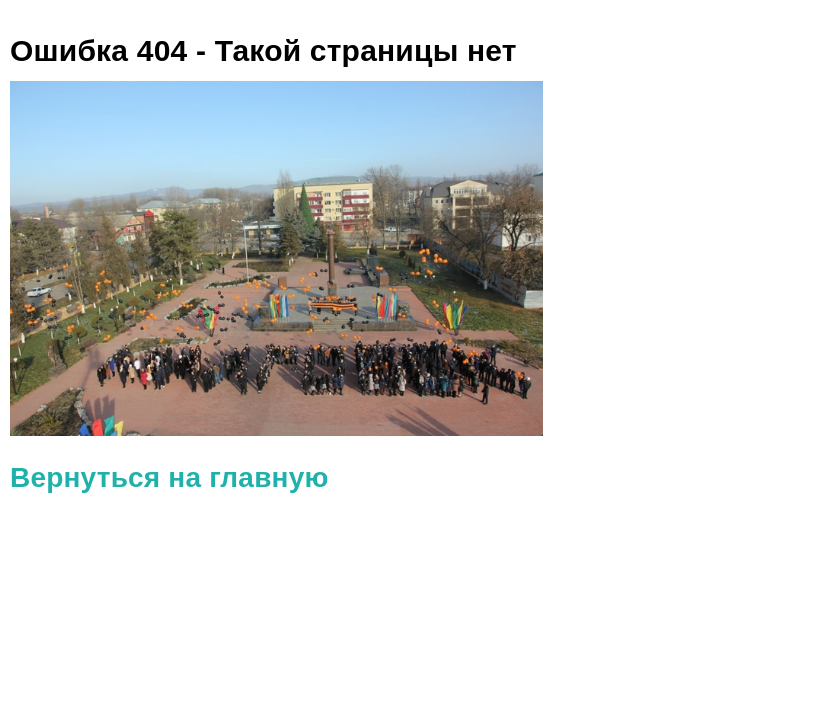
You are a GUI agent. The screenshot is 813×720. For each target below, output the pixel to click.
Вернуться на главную (169, 477)
